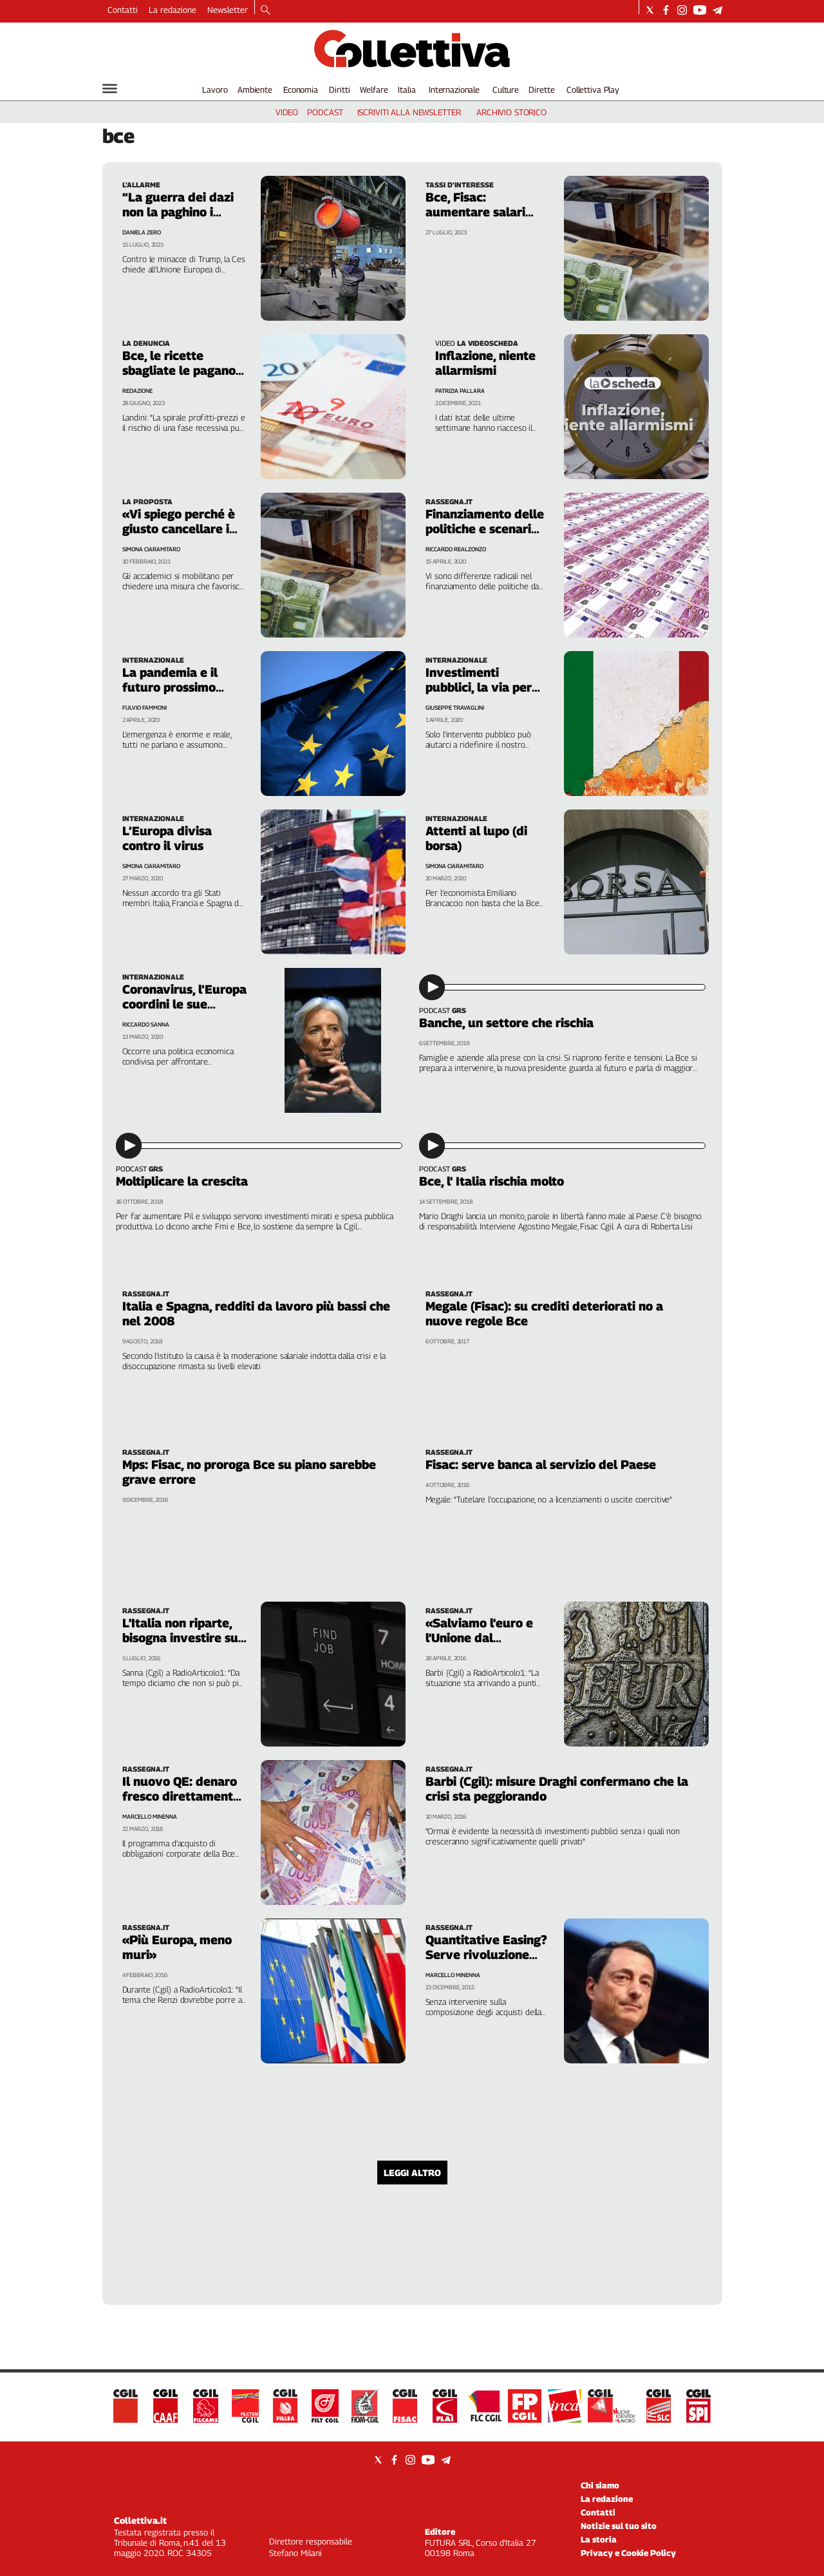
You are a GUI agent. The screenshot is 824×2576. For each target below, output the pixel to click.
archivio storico (511, 112)
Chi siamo (600, 2485)
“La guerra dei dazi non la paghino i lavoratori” (178, 212)
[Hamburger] (109, 88)
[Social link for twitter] (650, 10)
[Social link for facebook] (666, 10)
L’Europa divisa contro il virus (167, 838)
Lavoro (214, 89)
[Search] (265, 11)
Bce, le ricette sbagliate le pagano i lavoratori (182, 370)
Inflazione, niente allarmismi (485, 362)
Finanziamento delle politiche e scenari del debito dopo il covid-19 (485, 536)
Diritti (339, 89)
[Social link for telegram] (717, 10)
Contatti (123, 10)
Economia (300, 89)
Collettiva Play (592, 89)
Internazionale (454, 89)
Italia (406, 89)
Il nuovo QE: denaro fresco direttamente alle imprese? (181, 1796)
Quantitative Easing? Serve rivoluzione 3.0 (486, 1954)
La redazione (172, 10)
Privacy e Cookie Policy (628, 2553)
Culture (505, 89)
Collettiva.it (140, 2520)
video (287, 112)
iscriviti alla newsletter (409, 112)
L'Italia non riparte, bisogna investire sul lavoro (182, 1638)
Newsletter (227, 10)
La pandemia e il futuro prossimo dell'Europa (170, 687)
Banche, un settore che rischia (506, 1023)
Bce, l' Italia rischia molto (491, 1181)
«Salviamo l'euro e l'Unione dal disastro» (479, 1638)
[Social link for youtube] (699, 10)
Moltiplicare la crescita (182, 1181)
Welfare (374, 89)
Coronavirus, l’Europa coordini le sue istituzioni (184, 1004)
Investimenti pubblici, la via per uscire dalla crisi (479, 687)
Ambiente (255, 89)
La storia (599, 2539)
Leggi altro (412, 2172)
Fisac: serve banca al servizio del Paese (541, 1464)
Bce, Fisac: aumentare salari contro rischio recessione (475, 219)
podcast (324, 112)
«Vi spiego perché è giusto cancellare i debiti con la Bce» (178, 529)
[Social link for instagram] (682, 10)
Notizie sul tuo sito (619, 2526)
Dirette (541, 89)
